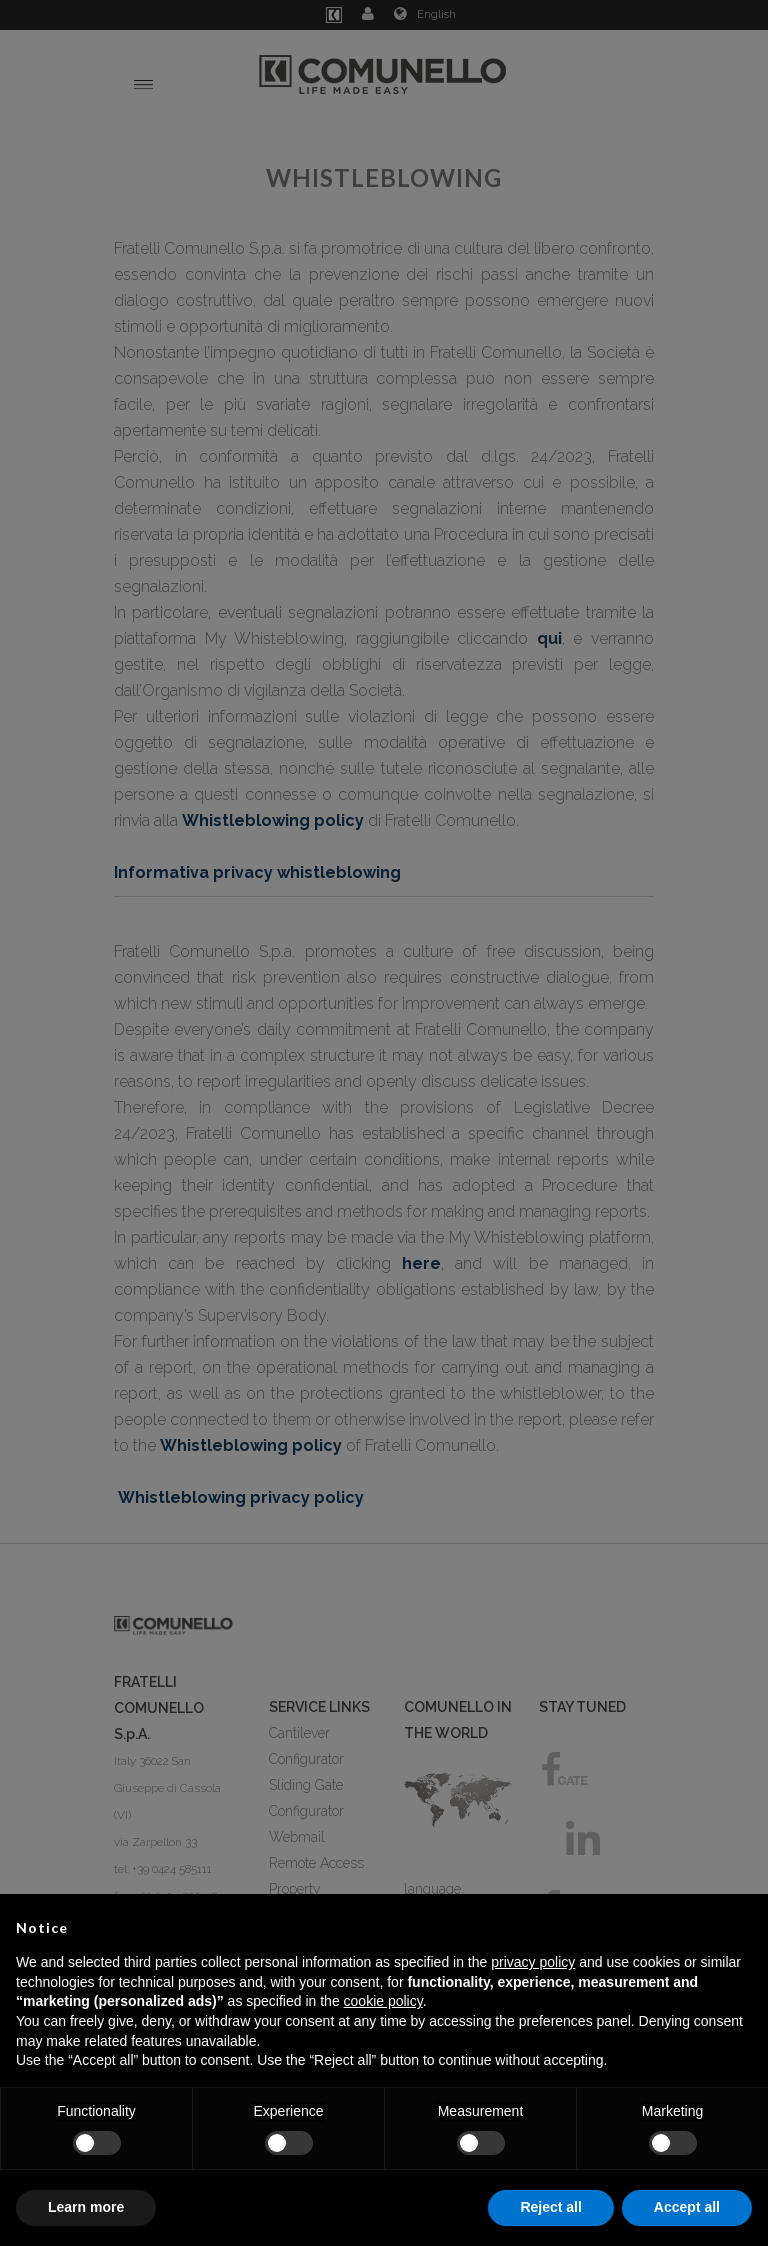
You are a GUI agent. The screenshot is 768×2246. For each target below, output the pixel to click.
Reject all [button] (550, 2207)
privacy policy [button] (533, 1962)
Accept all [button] (687, 2207)
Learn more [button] (86, 2207)
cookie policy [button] (383, 2001)
